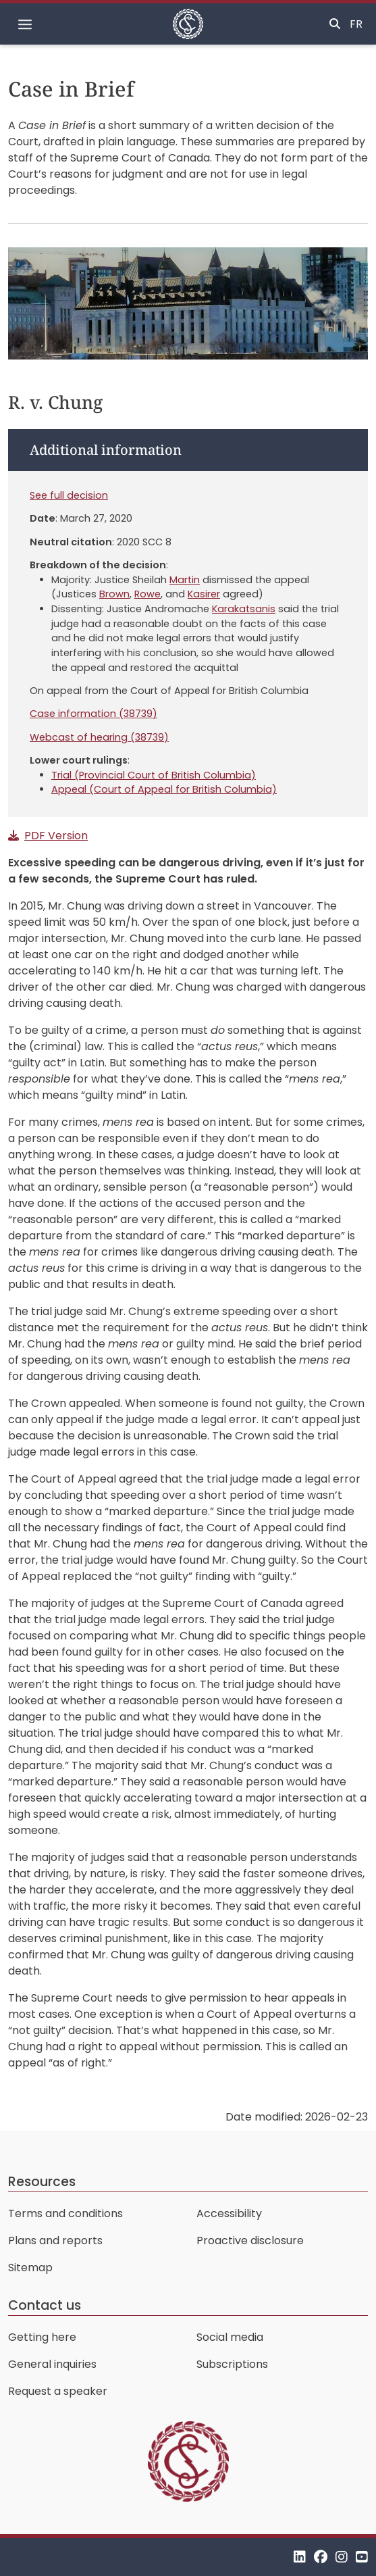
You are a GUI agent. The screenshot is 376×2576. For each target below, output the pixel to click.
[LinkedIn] (300, 2557)
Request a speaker (57, 2391)
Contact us (44, 2305)
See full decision (69, 495)
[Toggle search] (334, 24)
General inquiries (52, 2364)
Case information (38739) (93, 713)
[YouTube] (362, 2557)
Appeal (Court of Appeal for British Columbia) (164, 789)
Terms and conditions (65, 2213)
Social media (229, 2337)
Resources (42, 2182)
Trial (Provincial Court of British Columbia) (153, 775)
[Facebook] (320, 2557)
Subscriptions (232, 2364)
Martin (184, 580)
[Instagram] (341, 2557)
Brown (114, 594)
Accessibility (229, 2213)
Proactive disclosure (250, 2240)
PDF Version (56, 835)
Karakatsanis (243, 609)
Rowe (147, 594)
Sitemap (30, 2267)
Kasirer (204, 594)
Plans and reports (55, 2240)
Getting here (42, 2337)
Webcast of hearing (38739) (99, 737)
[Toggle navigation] (25, 24)
